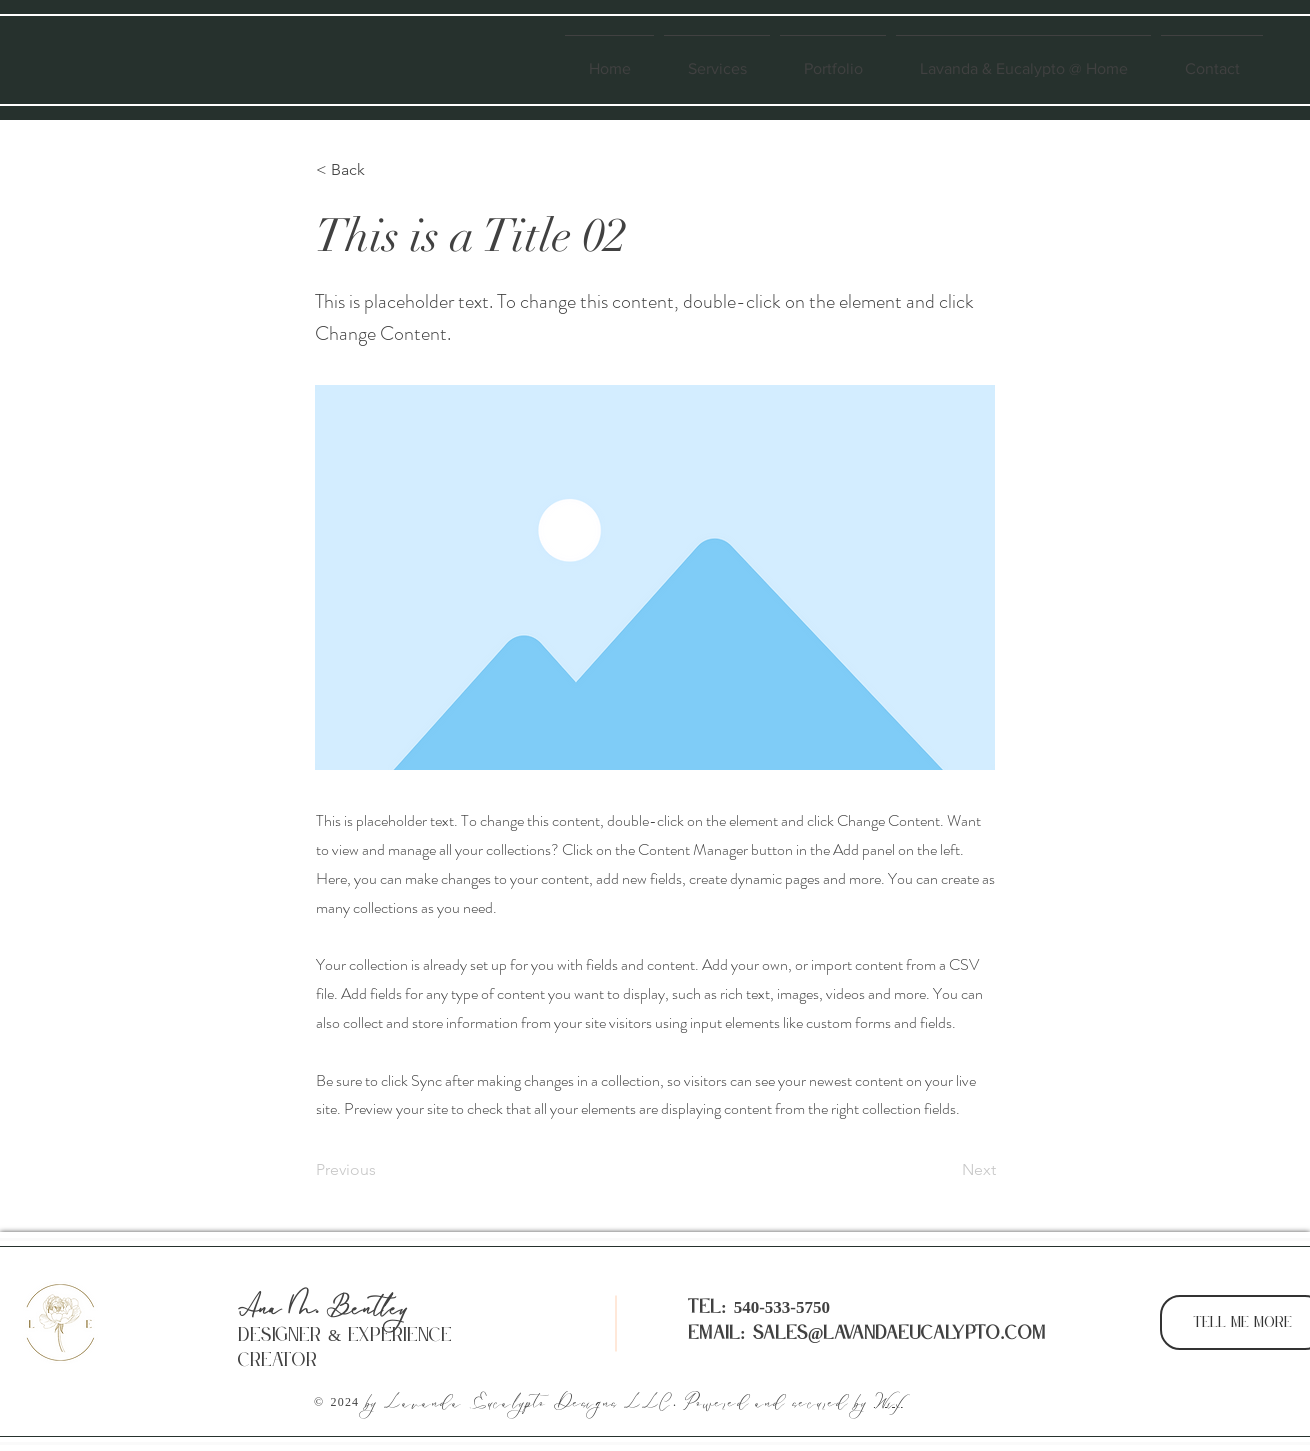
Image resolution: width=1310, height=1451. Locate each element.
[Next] (946, 1170)
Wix (888, 1403)
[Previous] (382, 1170)
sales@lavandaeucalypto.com (899, 1333)
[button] (382, 170)
